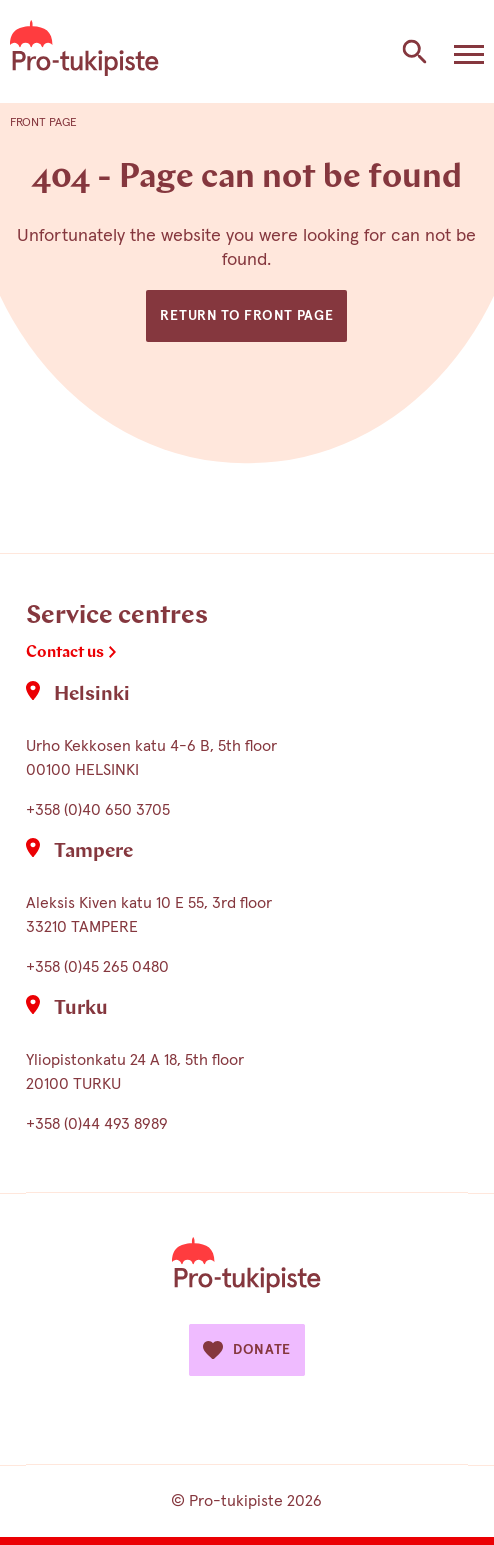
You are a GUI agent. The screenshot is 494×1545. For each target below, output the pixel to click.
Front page (43, 123)
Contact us (65, 653)
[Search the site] (414, 52)
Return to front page (246, 316)
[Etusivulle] (84, 51)
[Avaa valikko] (469, 52)
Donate (247, 1350)
